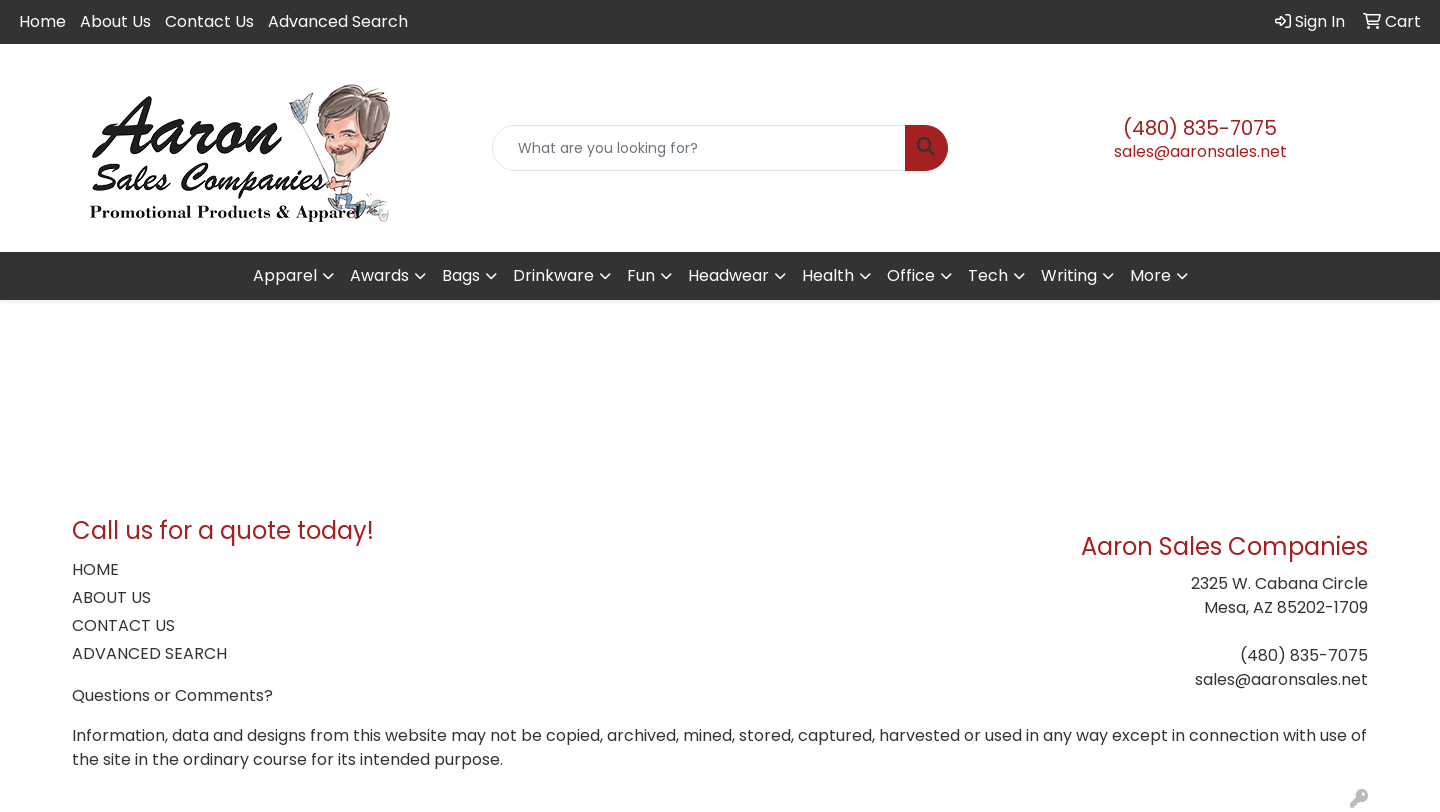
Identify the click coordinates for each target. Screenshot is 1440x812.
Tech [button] (988, 275)
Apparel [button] (285, 275)
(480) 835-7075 (1200, 128)
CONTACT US (123, 625)
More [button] (1150, 275)
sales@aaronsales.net (1200, 151)
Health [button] (828, 275)
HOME (95, 569)
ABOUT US (111, 597)
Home (42, 21)
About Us (115, 21)
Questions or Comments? (172, 695)
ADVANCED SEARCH (149, 653)
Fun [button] (641, 275)
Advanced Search (338, 21)
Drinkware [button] (553, 275)
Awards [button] (379, 275)
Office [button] (911, 275)
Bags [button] (461, 275)
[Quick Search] (699, 148)
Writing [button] (1069, 275)
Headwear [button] (728, 275)
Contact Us (209, 21)
